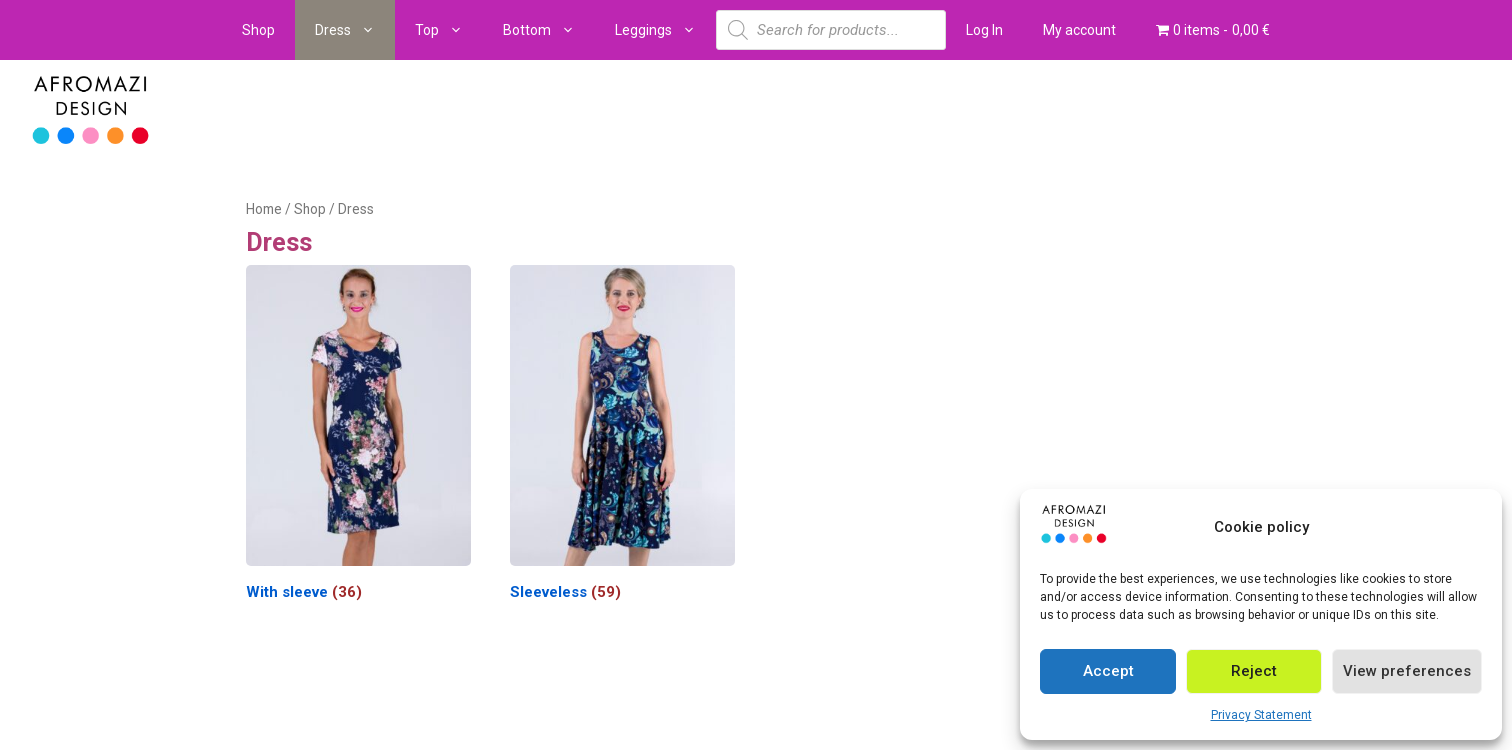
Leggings (665, 30)
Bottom (549, 30)
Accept (1108, 671)
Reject (1254, 671)
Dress (355, 30)
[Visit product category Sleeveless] (622, 437)
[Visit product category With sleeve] (358, 437)
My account (1079, 30)
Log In (984, 30)
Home (264, 209)
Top (449, 30)
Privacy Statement (1261, 715)
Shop (258, 30)
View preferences (1407, 671)
